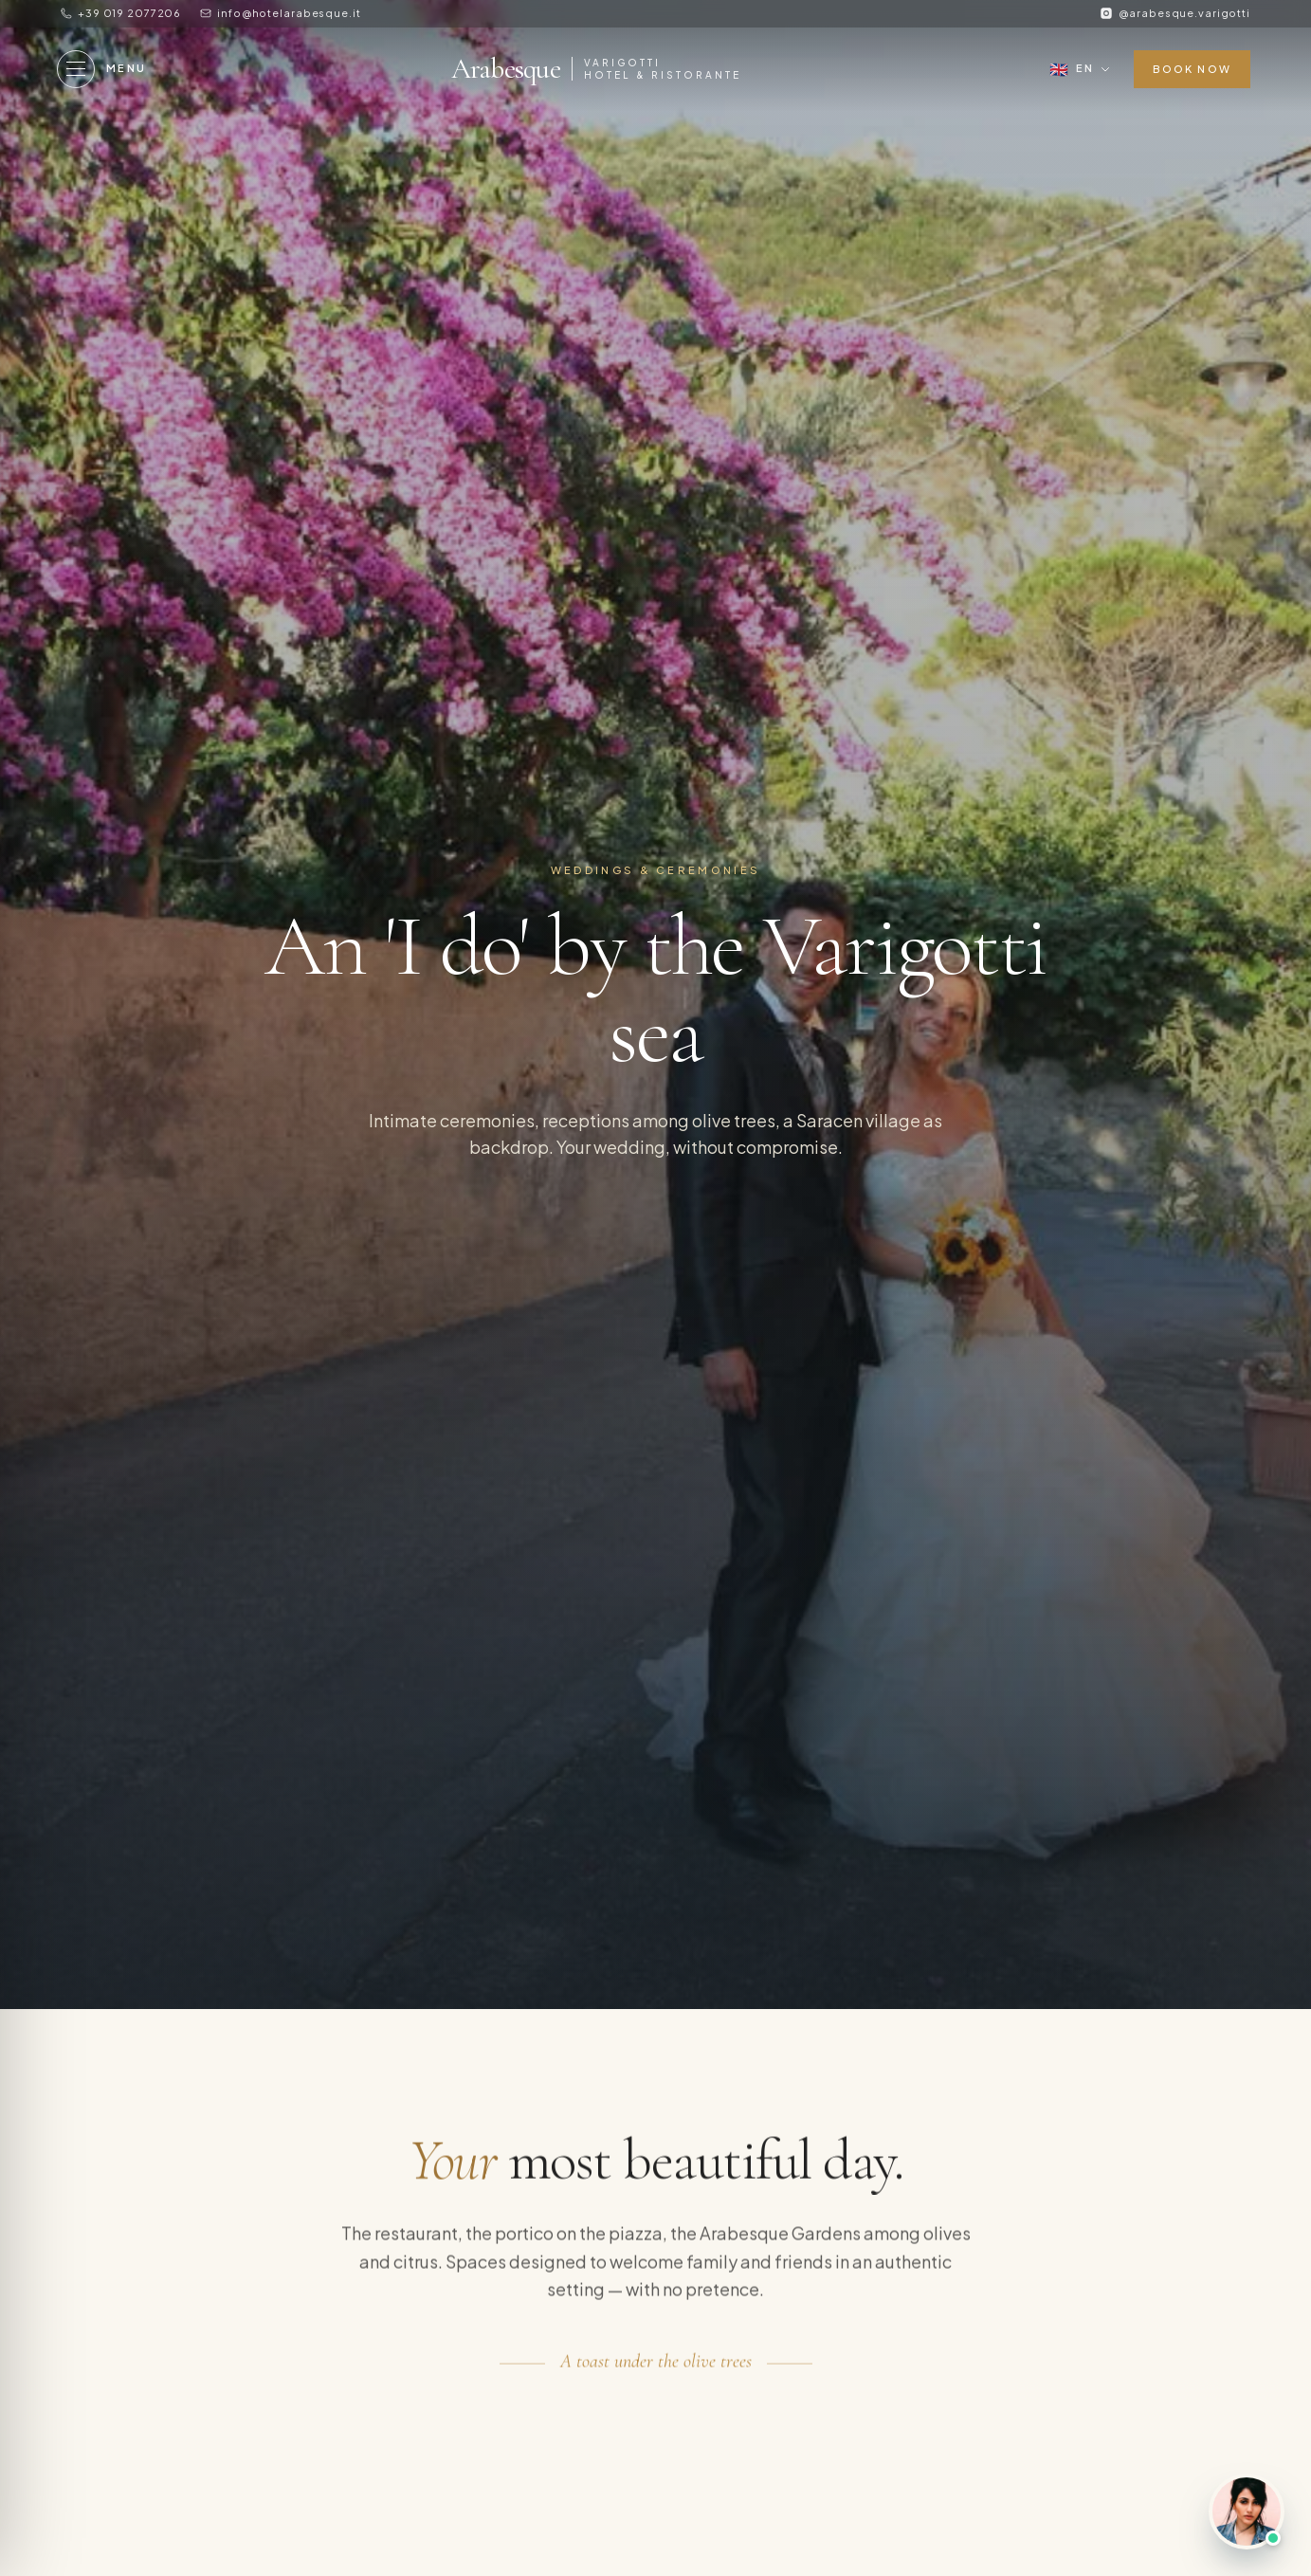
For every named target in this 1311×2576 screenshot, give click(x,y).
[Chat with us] (1246, 2511)
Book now (1192, 69)
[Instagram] (1175, 14)
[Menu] (102, 69)
